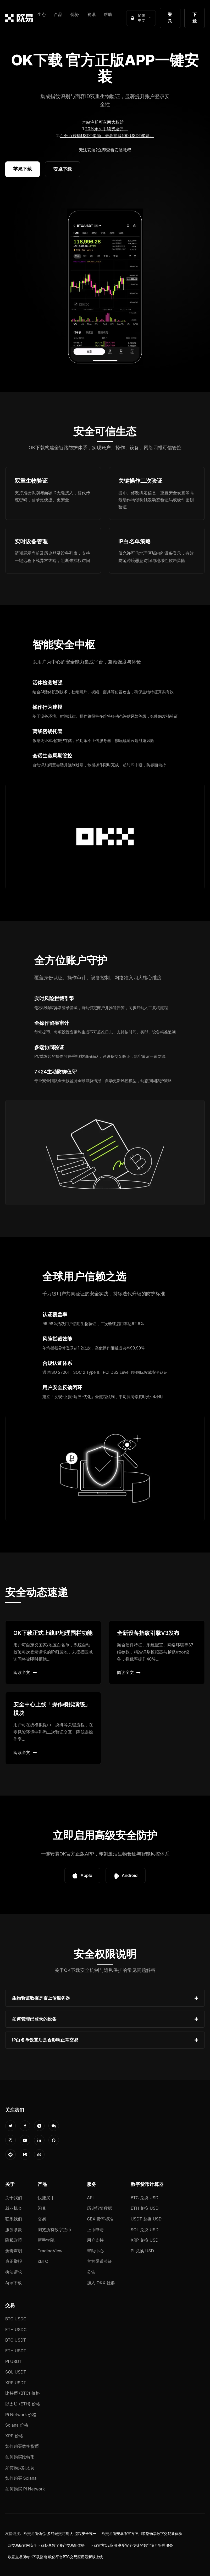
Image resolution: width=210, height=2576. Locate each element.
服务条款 (13, 2229)
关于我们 (13, 2197)
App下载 (13, 2282)
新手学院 (46, 2240)
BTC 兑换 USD (144, 2197)
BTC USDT (15, 2340)
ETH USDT (15, 2350)
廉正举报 (13, 2261)
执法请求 (13, 2272)
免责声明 (13, 2250)
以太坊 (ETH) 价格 (22, 2403)
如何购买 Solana (21, 2478)
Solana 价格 (16, 2425)
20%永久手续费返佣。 (106, 128)
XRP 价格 (14, 2435)
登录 (170, 18)
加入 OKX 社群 (101, 2282)
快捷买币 (46, 2197)
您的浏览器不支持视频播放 (105, 287)
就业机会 (13, 2208)
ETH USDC (16, 2329)
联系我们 (13, 2218)
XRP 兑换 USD (144, 2240)
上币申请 (95, 2229)
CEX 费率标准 (100, 2218)
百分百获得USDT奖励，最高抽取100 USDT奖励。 (107, 135)
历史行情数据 (99, 2208)
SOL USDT (15, 2372)
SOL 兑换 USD (144, 2229)
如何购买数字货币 (22, 2446)
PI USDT (13, 2361)
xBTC (43, 2261)
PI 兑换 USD (142, 2250)
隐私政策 (13, 2240)
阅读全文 (25, 1672)
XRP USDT (15, 2382)
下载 (194, 18)
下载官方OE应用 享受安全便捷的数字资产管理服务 (131, 2545)
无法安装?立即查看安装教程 (105, 150)
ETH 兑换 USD (145, 2208)
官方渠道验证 (99, 2261)
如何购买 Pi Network (25, 2488)
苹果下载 (22, 169)
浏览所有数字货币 (54, 2229)
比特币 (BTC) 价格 (22, 2393)
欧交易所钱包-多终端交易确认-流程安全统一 (60, 2534)
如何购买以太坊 (20, 2467)
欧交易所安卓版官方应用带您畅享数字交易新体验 (142, 2534)
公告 (91, 2272)
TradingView (50, 2250)
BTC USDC (15, 2318)
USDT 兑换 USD (146, 2218)
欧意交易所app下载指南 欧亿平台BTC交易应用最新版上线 (55, 2557)
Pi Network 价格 (20, 2414)
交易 (42, 2218)
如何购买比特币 (20, 2457)
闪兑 (42, 2208)
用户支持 (95, 2240)
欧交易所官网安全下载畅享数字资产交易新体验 (46, 2545)
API (90, 2197)
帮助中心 (95, 2250)
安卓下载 (62, 169)
